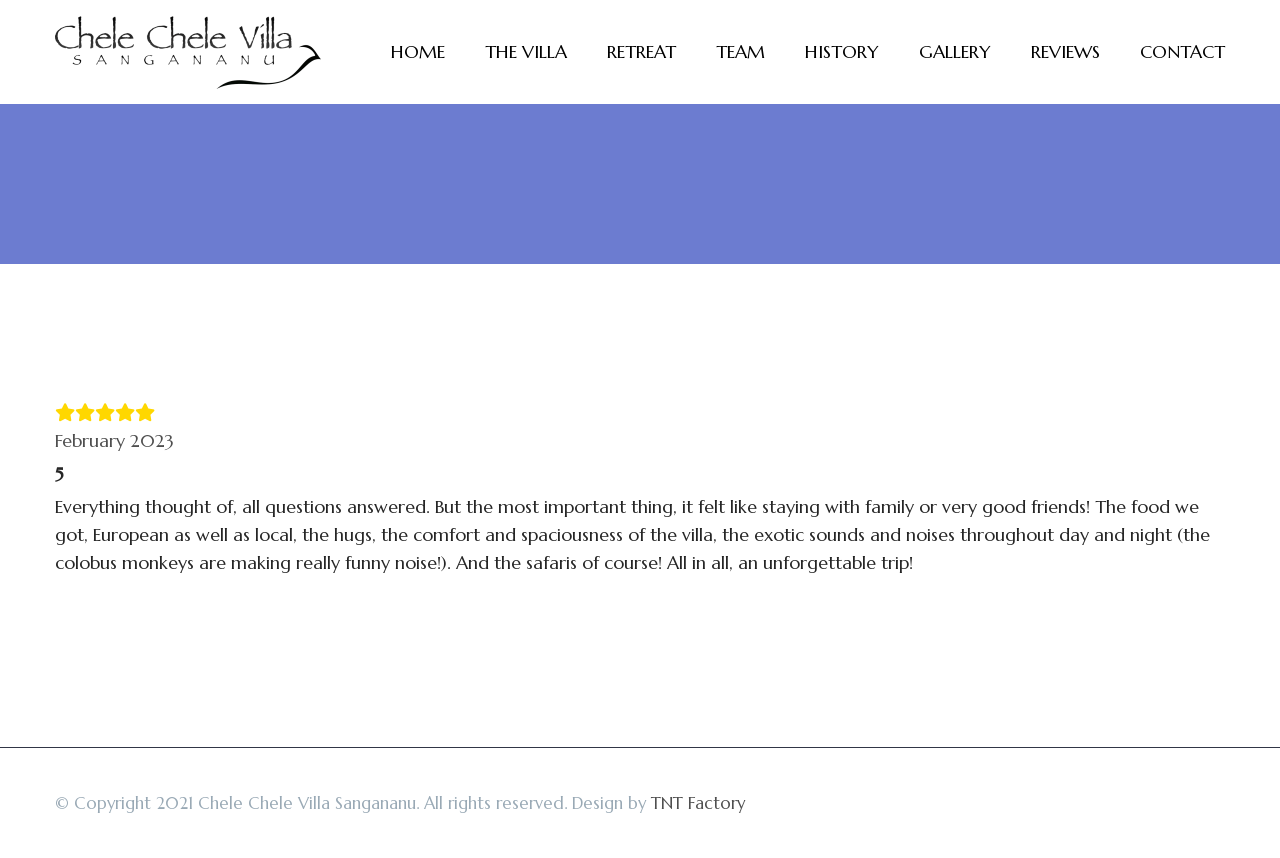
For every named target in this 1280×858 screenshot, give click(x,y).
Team (740, 51)
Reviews (1065, 51)
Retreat (641, 51)
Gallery (955, 51)
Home (418, 51)
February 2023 (114, 440)
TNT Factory (698, 803)
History (842, 51)
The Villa (526, 51)
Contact (1182, 51)
